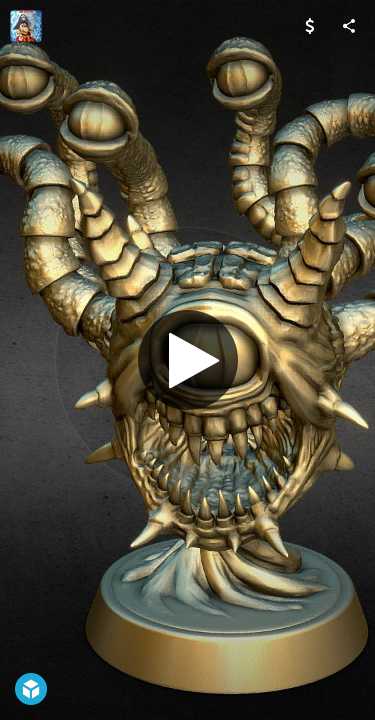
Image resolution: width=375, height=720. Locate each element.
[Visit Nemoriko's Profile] (26, 26)
